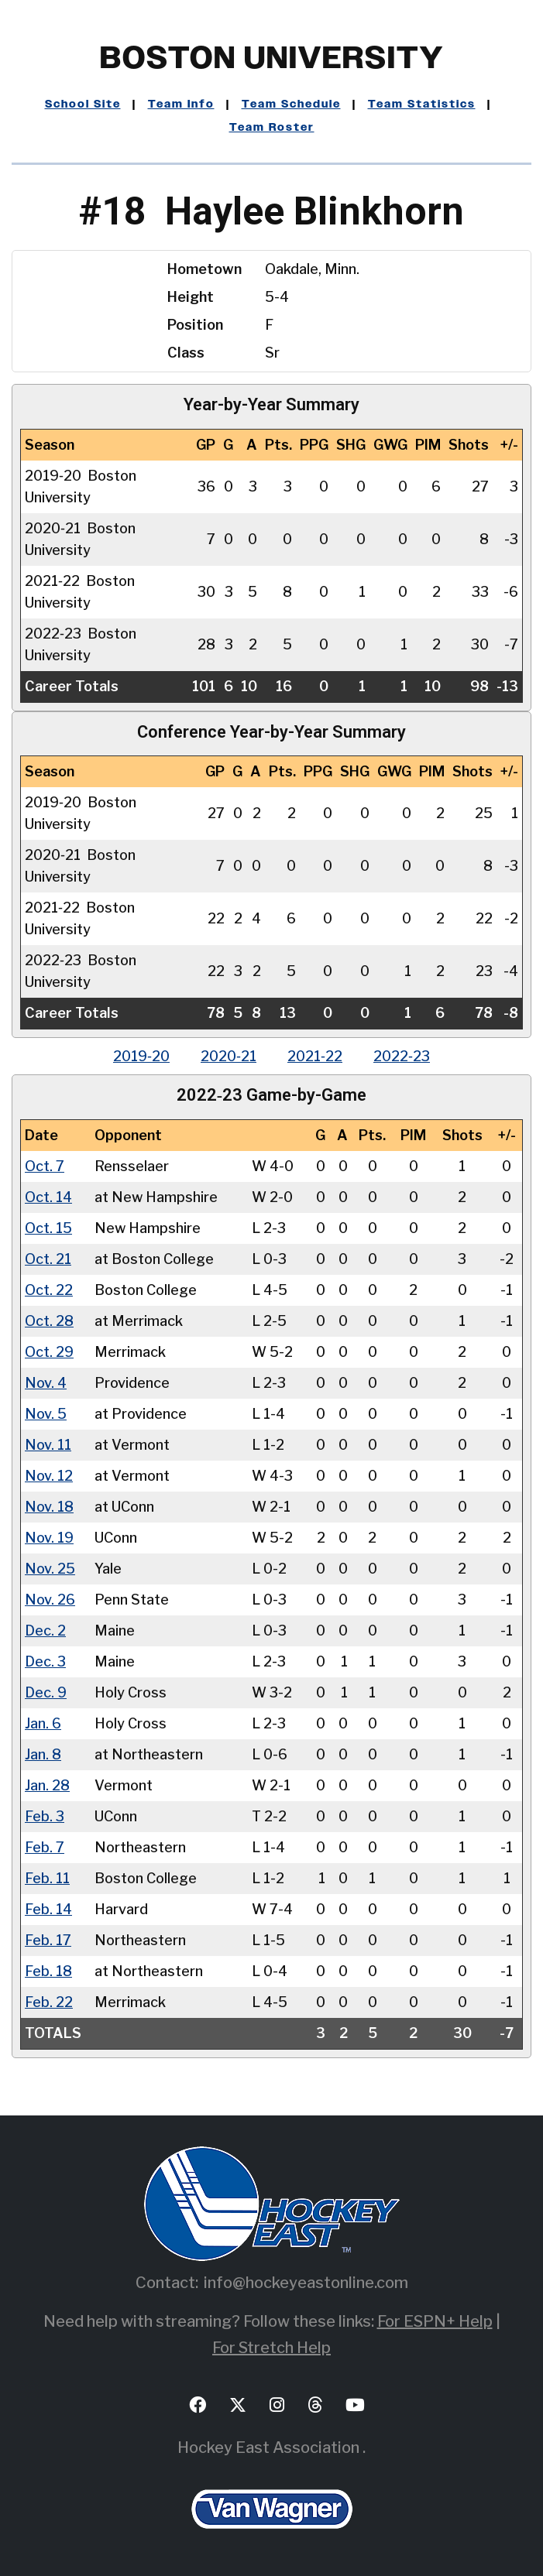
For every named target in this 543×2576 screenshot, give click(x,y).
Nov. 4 (46, 1383)
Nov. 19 (49, 1538)
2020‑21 (228, 1056)
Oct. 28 (49, 1321)
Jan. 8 (43, 1754)
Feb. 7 (44, 1847)
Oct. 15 (48, 1228)
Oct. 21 (48, 1259)
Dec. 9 (46, 1692)
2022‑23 (401, 1056)
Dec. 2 (45, 1630)
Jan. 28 (47, 1785)
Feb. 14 (48, 1909)
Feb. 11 (47, 1878)
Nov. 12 (49, 1476)
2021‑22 (314, 1056)
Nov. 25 (50, 1568)
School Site (83, 104)
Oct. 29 (49, 1352)
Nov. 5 (46, 1414)
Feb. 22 (49, 2002)
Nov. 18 (49, 1507)
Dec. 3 (45, 1661)
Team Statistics (422, 104)
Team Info (181, 104)
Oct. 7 (44, 1166)
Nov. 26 (50, 1599)
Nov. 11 (48, 1445)
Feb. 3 (44, 1816)
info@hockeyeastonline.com (306, 2282)
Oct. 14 (48, 1197)
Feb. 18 (48, 1971)
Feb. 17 (48, 1940)
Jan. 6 (43, 1723)
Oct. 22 (49, 1290)
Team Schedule (291, 104)
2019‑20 (141, 1056)
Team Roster (271, 128)
